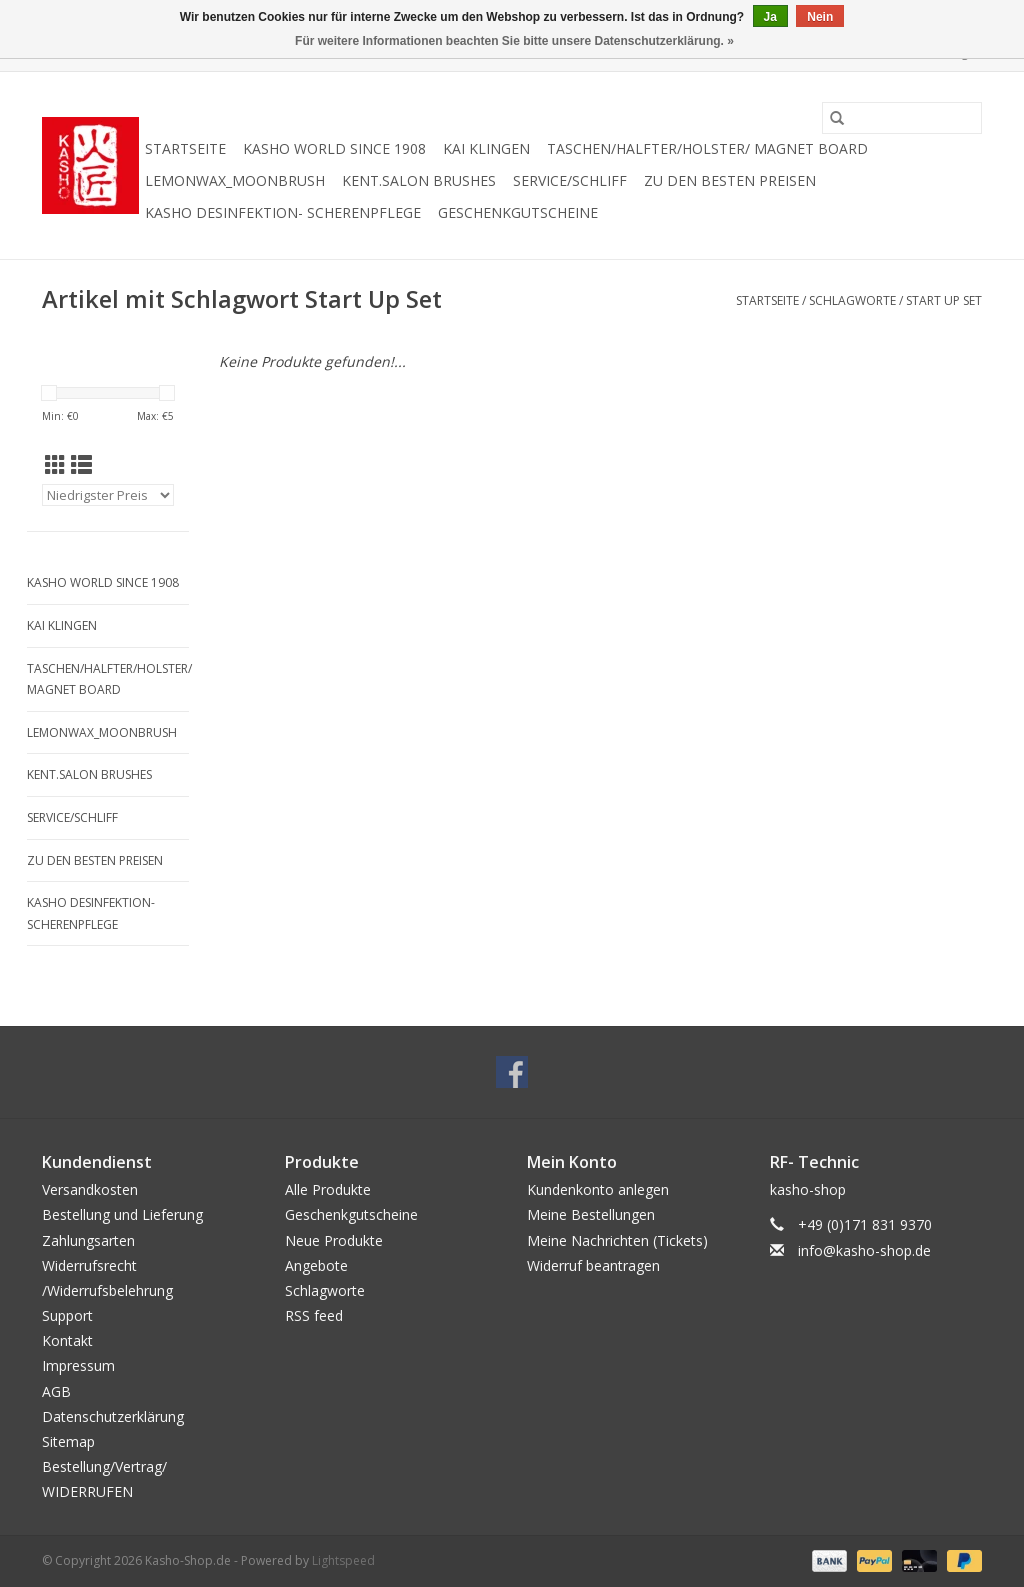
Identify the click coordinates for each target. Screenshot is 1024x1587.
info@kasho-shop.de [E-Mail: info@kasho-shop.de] (864, 1250)
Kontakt (67, 1340)
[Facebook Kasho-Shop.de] (512, 1072)
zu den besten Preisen (730, 180)
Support (67, 1315)
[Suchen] (902, 118)
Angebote (316, 1265)
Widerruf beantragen (593, 1265)
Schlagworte (852, 300)
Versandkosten (90, 1189)
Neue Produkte (334, 1240)
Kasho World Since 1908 (334, 148)
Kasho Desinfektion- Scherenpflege (283, 212)
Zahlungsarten (88, 1240)
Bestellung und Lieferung (122, 1214)
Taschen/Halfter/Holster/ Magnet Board (707, 148)
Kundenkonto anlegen (598, 1189)
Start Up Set (944, 300)
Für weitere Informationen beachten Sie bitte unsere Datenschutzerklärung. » (514, 41)
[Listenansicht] (81, 465)
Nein (820, 17)
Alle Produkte (328, 1189)
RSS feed (314, 1315)
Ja (770, 17)
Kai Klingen (486, 148)
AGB (56, 1391)
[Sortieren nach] (108, 495)
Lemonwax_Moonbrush (235, 180)
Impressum (78, 1365)
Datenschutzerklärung (113, 1416)
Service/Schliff (570, 180)
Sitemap (68, 1441)
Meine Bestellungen (591, 1214)
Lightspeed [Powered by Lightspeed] (343, 1560)
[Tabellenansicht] (55, 465)
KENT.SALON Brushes (419, 180)
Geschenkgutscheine (518, 212)
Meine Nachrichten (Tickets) (617, 1240)
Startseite (185, 148)
